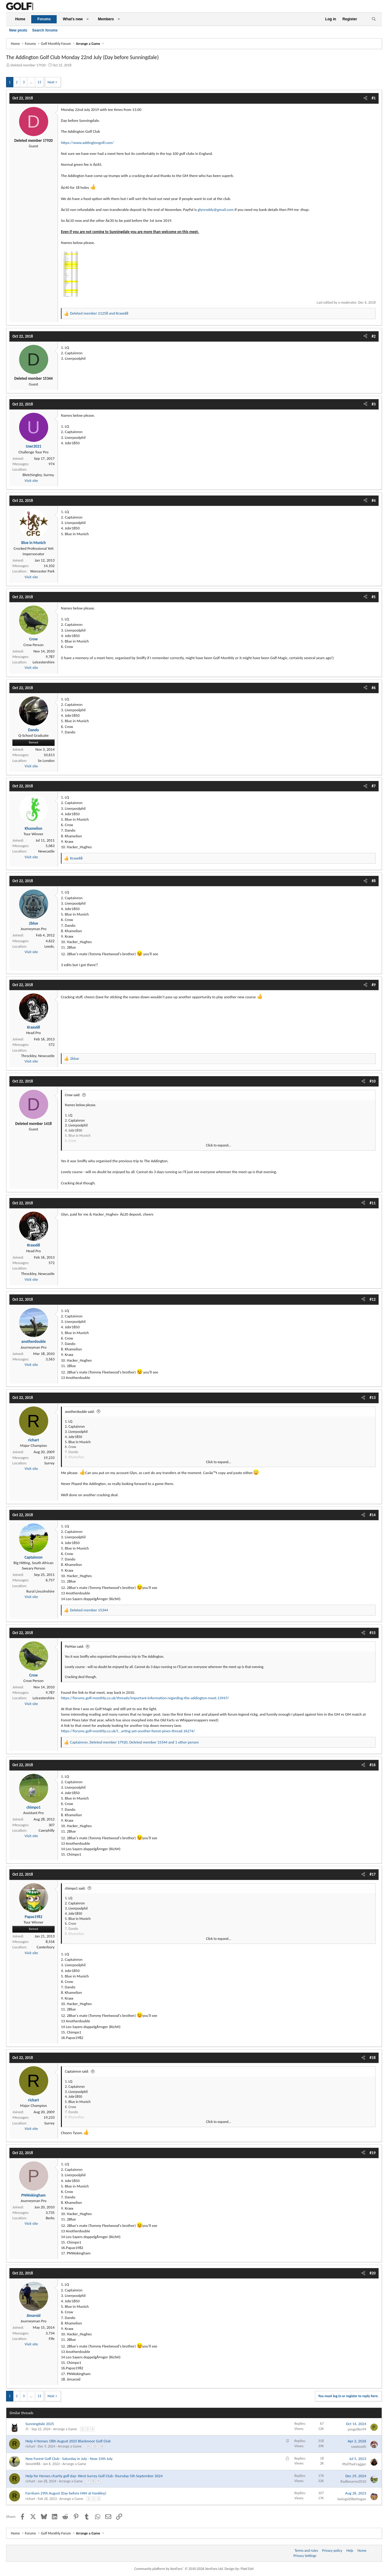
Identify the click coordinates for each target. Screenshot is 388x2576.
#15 (373, 1632)
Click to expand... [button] (218, 1145)
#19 (373, 2153)
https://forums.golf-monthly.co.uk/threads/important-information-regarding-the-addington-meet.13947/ (145, 1698)
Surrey (49, 1463)
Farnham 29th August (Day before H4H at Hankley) (65, 2493)
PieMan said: (74, 1646)
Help (349, 2550)
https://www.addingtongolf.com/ (87, 142)
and (99, 313)
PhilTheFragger (354, 2464)
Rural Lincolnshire (40, 1591)
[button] (87, 19)
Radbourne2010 (353, 2481)
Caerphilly (46, 1830)
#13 (373, 1397)
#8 (374, 881)
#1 (374, 98)
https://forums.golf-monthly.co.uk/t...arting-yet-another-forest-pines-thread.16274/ (128, 1731)
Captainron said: (77, 2071)
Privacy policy (332, 2550)
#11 (373, 1203)
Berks (50, 2218)
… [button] (31, 82)
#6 (374, 688)
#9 (374, 985)
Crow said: (72, 1095)
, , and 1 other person (134, 1742)
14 (88, 2446)
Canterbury (46, 1947)
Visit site (31, 480)
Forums (44, 19)
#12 (373, 1299)
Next (51, 82)
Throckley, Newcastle (38, 1055)
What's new (73, 19)
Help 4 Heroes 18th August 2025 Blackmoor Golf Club (68, 2441)
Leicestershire (43, 662)
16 (102, 2446)
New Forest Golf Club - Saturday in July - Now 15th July (68, 2458)
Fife (52, 2338)
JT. (27, 2429)
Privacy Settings (304, 2556)
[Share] (365, 98)
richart (30, 2446)
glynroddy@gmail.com (216, 209)
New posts (18, 30)
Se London (46, 760)
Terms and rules (306, 2550)
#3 (374, 404)
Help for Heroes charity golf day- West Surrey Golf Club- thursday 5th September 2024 (93, 2476)
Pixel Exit (247, 2569)
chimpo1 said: (75, 1888)
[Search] (373, 19)
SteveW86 (32, 2464)
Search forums (45, 30)
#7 (374, 786)
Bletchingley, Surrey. (38, 474)
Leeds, (49, 946)
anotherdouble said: (80, 1412)
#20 (373, 2273)
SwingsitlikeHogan (351, 2499)
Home (20, 19)
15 (95, 2446)
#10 (373, 1081)
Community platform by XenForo (179, 2569)
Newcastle (46, 851)
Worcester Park (42, 571)
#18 (373, 2057)
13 (39, 82)
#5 (374, 597)
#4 (374, 500)
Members (106, 19)
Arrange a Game (65, 2429)
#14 (373, 1515)
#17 (373, 1874)
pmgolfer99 (357, 2429)
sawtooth (358, 2446)
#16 (373, 1765)
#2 (374, 336)
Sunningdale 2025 (39, 2423)
